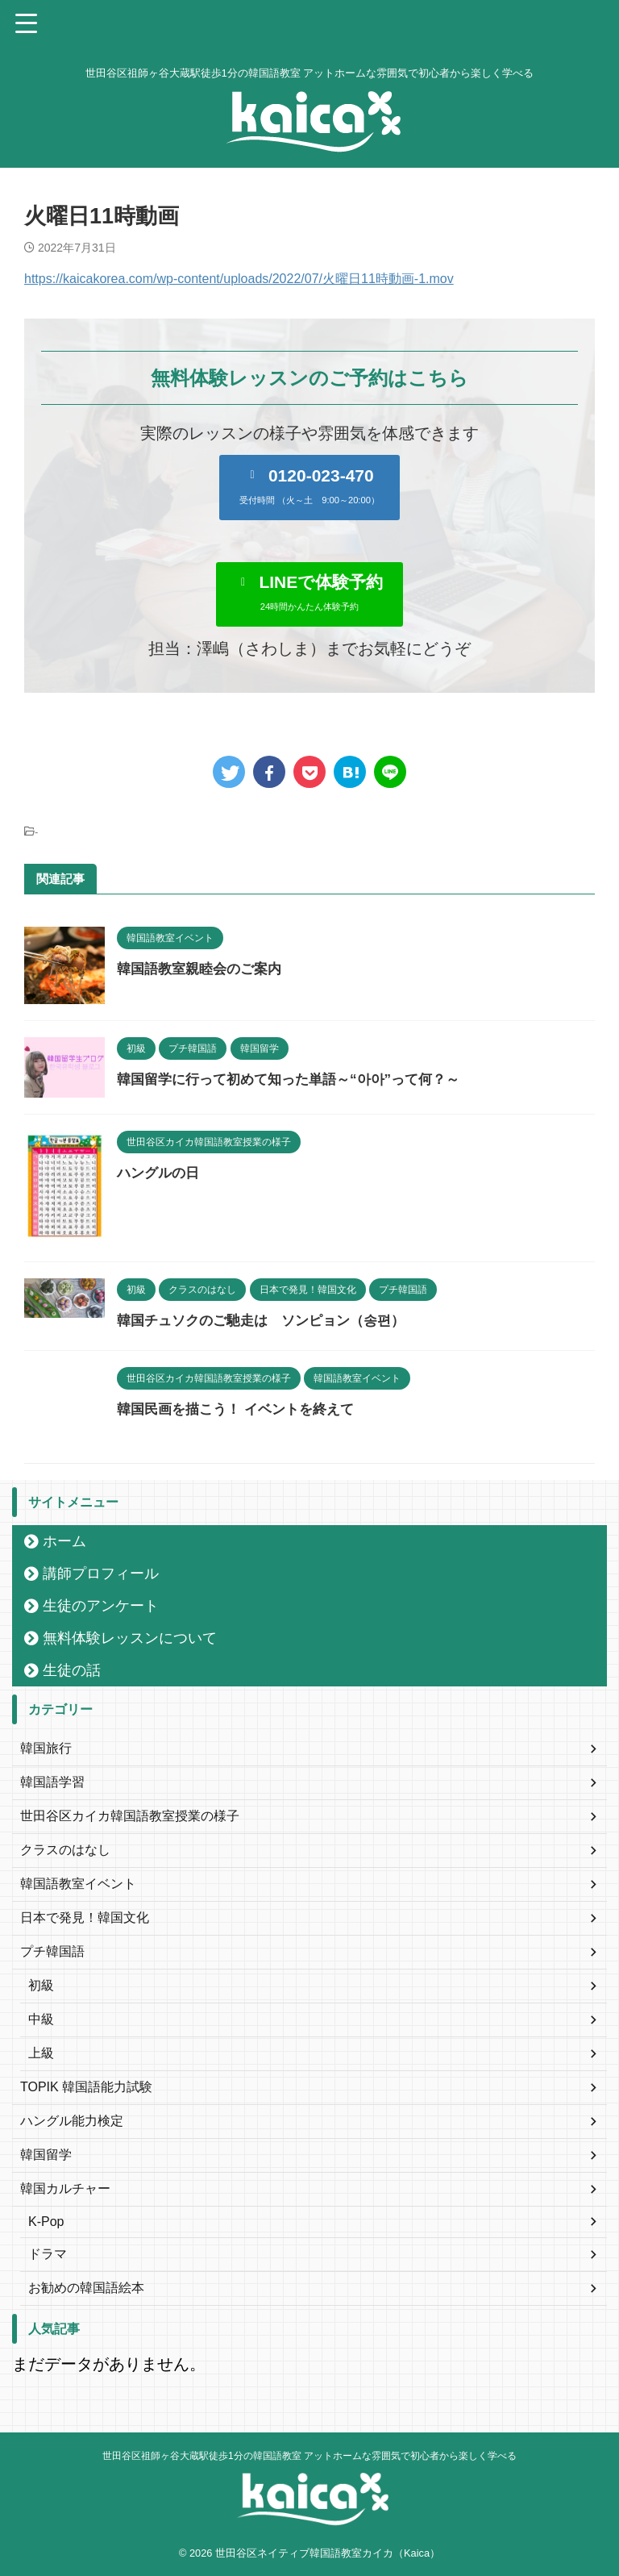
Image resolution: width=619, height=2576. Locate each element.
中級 (41, 2019)
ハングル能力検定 (71, 2121)
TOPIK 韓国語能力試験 (86, 2087)
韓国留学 (46, 2154)
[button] (309, 487)
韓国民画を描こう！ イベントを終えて (242, 1409)
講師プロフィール (101, 1573)
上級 (41, 2053)
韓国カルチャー (65, 2188)
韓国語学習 (52, 1782)
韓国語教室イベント (78, 1883)
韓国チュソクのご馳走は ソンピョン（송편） (269, 1320)
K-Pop (46, 2221)
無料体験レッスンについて (130, 1638)
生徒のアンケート (101, 1606)
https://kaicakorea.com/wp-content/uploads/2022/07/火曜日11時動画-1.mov (239, 279)
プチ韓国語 (52, 1951)
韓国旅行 (46, 1748)
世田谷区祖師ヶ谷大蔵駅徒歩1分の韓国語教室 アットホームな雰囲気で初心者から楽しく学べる (309, 2455)
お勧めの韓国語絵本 (86, 2288)
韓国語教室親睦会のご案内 (204, 969)
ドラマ (47, 2254)
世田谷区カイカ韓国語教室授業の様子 (129, 1816)
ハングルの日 (160, 1173)
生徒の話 (72, 1670)
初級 (41, 1985)
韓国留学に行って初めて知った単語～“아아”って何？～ (298, 1079)
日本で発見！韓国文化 (84, 1917)
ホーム (64, 1541)
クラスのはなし (65, 1850)
